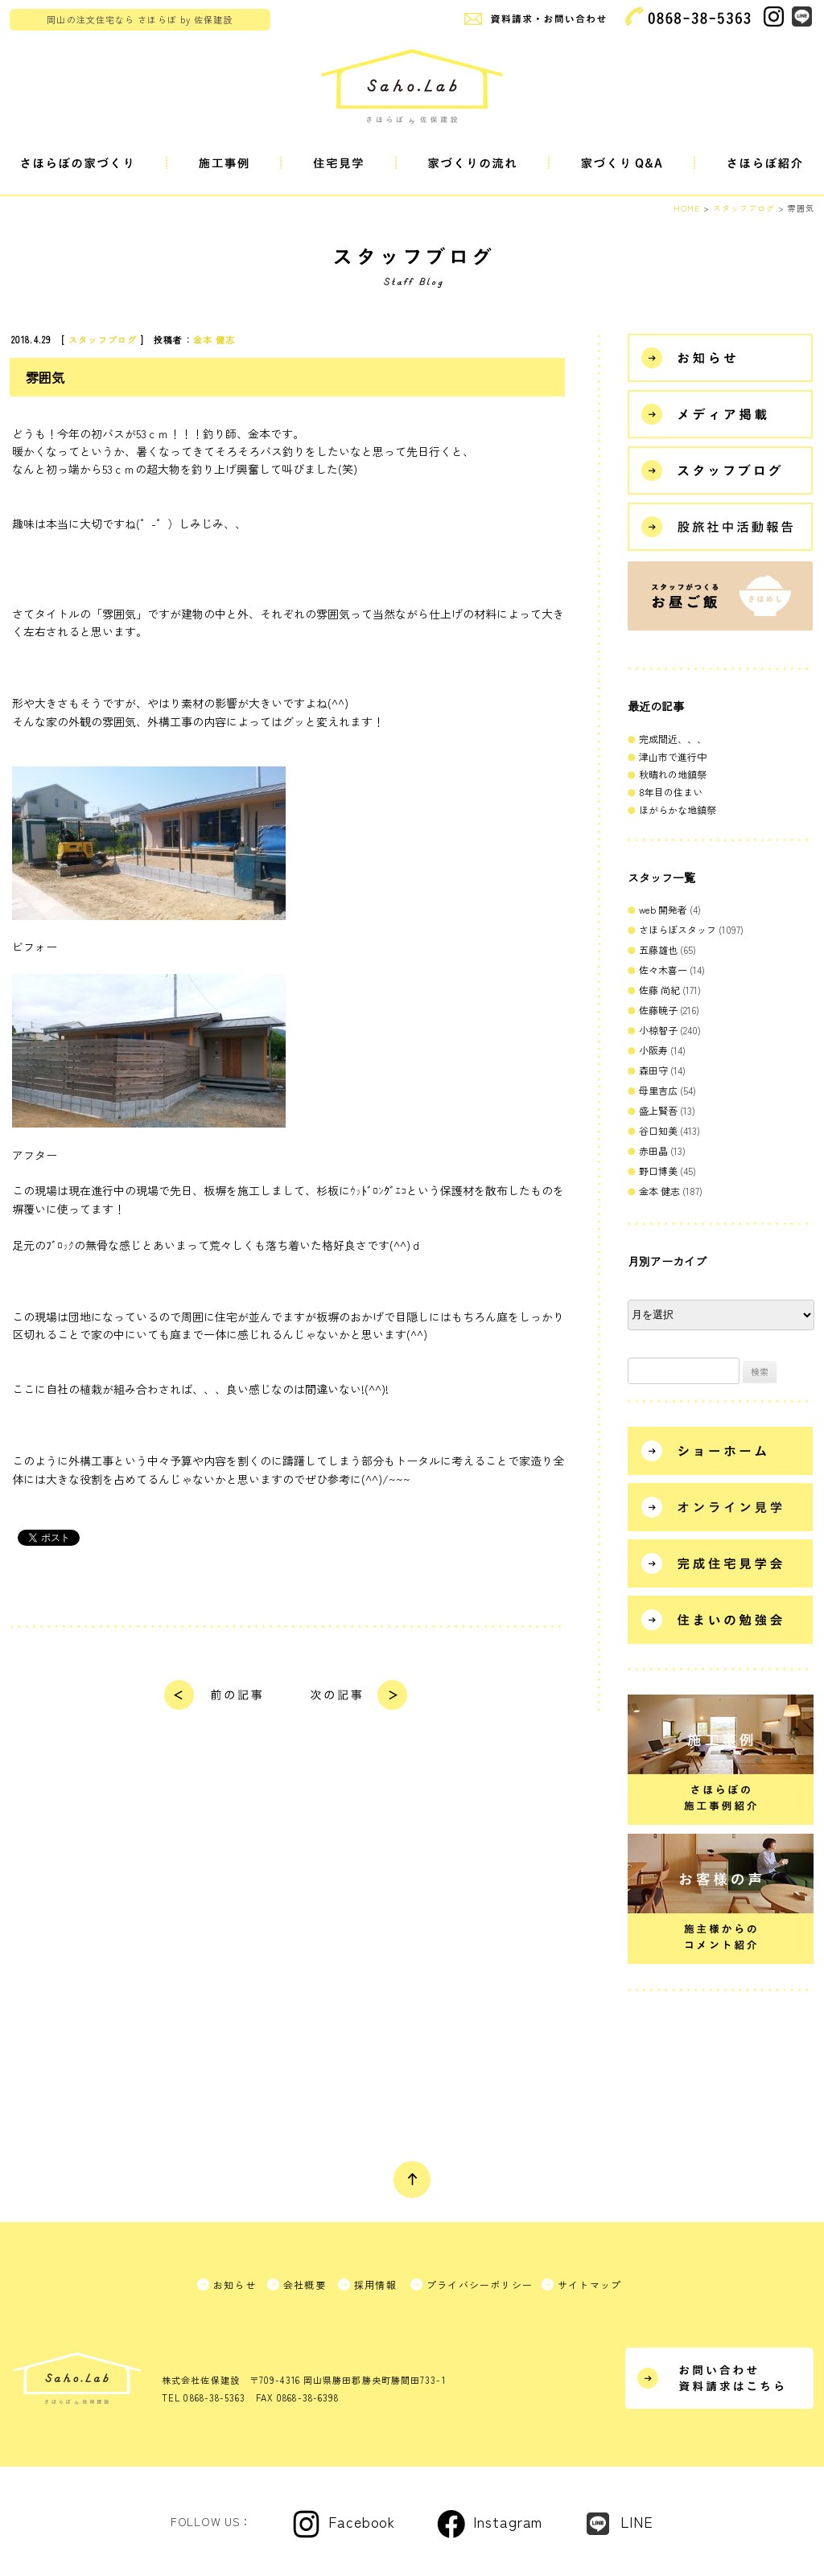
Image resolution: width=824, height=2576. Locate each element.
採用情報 (375, 2284)
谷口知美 (658, 1130)
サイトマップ (589, 2284)
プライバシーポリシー (479, 2284)
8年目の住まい (670, 792)
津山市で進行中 (673, 756)
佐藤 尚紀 (659, 989)
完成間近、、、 (673, 739)
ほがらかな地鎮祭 (677, 809)
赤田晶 (653, 1150)
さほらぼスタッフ (677, 929)
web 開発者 (663, 909)
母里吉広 (658, 1090)
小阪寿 (653, 1050)
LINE (636, 2521)
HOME (687, 208)
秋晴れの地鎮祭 (673, 774)
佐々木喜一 (663, 969)
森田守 (653, 1070)
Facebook (361, 2521)
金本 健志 (214, 339)
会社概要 (304, 2284)
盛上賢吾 (658, 1110)
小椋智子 (658, 1030)
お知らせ (234, 2284)
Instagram (507, 2521)
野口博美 (658, 1170)
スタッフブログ (102, 339)
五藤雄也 (658, 949)
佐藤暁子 (658, 1010)
